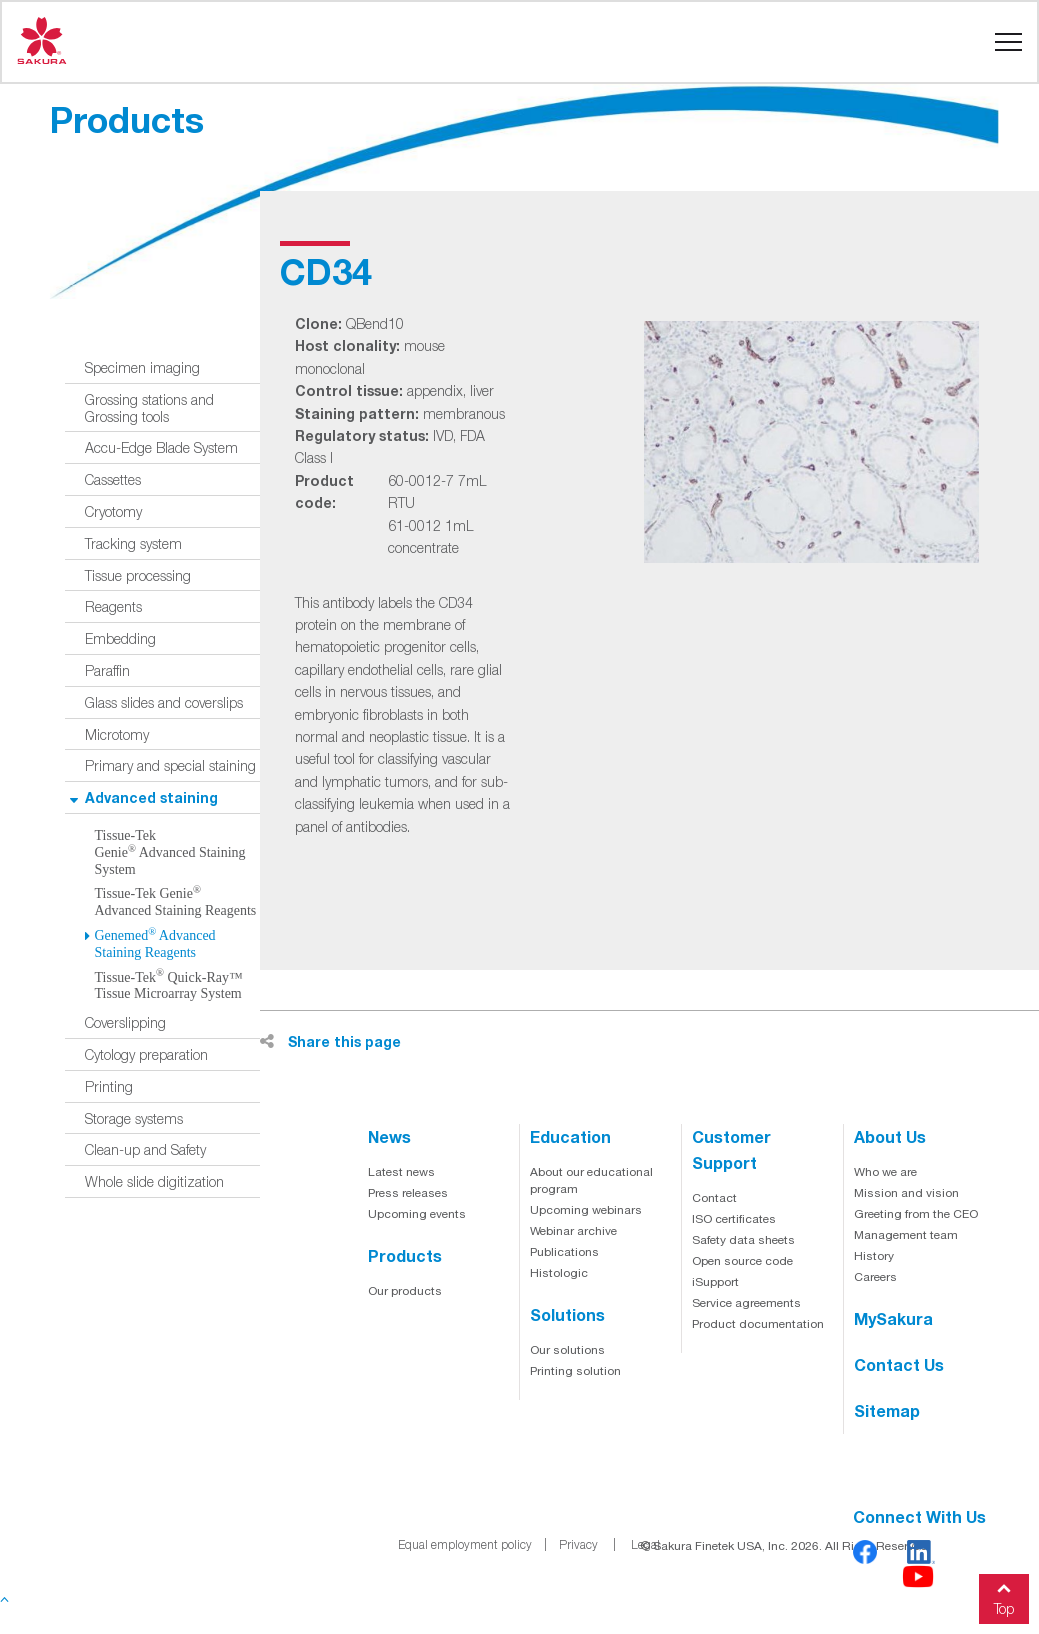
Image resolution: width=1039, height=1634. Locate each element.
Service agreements (746, 1303)
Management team (906, 1235)
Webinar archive (573, 1231)
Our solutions (567, 1350)
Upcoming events (417, 1214)
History (874, 1256)
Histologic (559, 1273)
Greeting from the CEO (916, 1214)
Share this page (330, 1041)
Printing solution (575, 1371)
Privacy (578, 1544)
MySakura (893, 1318)
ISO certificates (734, 1219)
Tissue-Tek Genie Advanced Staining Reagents (176, 902)
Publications (564, 1252)
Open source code (742, 1261)
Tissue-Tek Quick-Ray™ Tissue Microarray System (169, 986)
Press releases (408, 1193)
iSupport (715, 1282)
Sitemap (887, 1410)
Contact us (899, 1364)
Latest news (401, 1172)
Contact (714, 1198)
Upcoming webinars (586, 1210)
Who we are (885, 1172)
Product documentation (758, 1324)
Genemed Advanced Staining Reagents (155, 944)
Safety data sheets (743, 1240)
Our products (405, 1291)
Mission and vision (906, 1193)
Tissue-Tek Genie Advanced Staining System (170, 852)
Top (1004, 1595)
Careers (875, 1277)
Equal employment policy (465, 1544)
